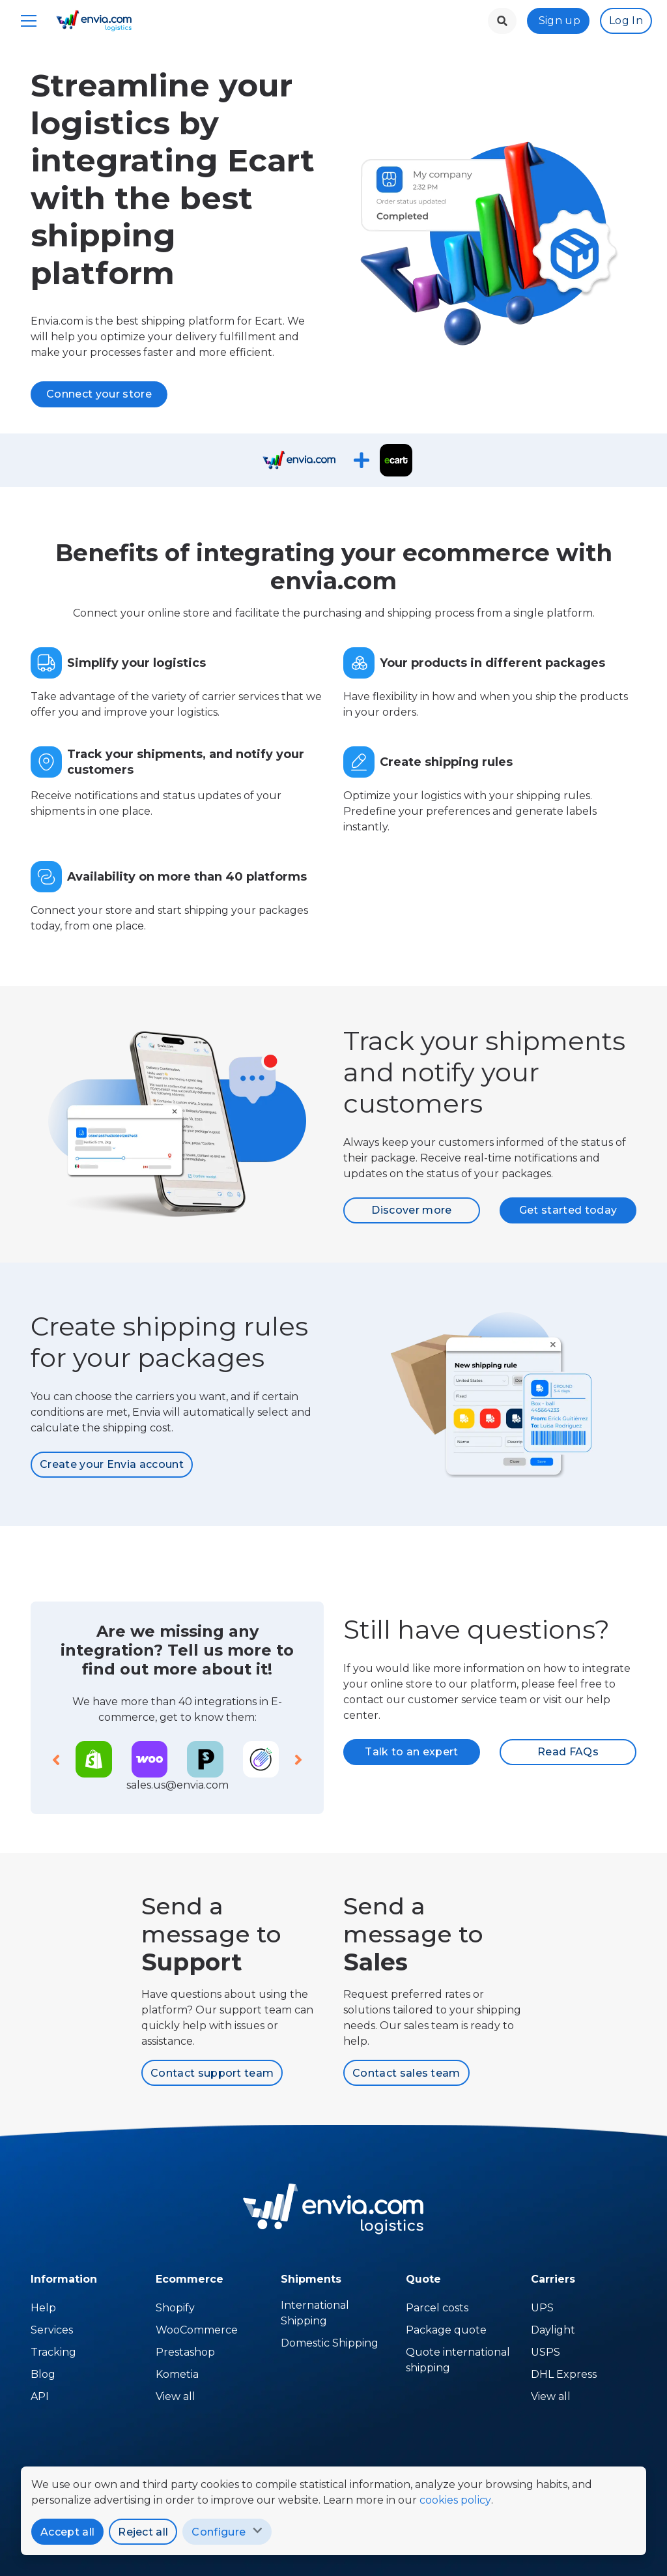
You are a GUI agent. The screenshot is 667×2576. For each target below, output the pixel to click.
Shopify (175, 2308)
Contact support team (212, 2073)
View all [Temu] (175, 2396)
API (40, 2396)
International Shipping (315, 2313)
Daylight (553, 2330)
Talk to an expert (411, 1752)
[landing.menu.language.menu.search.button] (502, 21)
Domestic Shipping (329, 2343)
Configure (219, 2532)
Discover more (411, 1210)
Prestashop (185, 2352)
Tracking (53, 2352)
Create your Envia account (112, 1464)
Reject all (143, 2532)
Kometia (177, 2374)
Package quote (446, 2330)
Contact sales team (406, 2073)
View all (551, 2396)
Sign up (559, 20)
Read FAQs (568, 1752)
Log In (626, 20)
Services (52, 2330)
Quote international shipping (458, 2360)
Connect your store (99, 394)
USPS (545, 2352)
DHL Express (564, 2374)
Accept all (67, 2532)
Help (43, 2308)
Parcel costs (437, 2308)
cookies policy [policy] (455, 2500)
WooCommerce (197, 2330)
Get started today (568, 1210)
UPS (542, 2308)
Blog (43, 2374)
